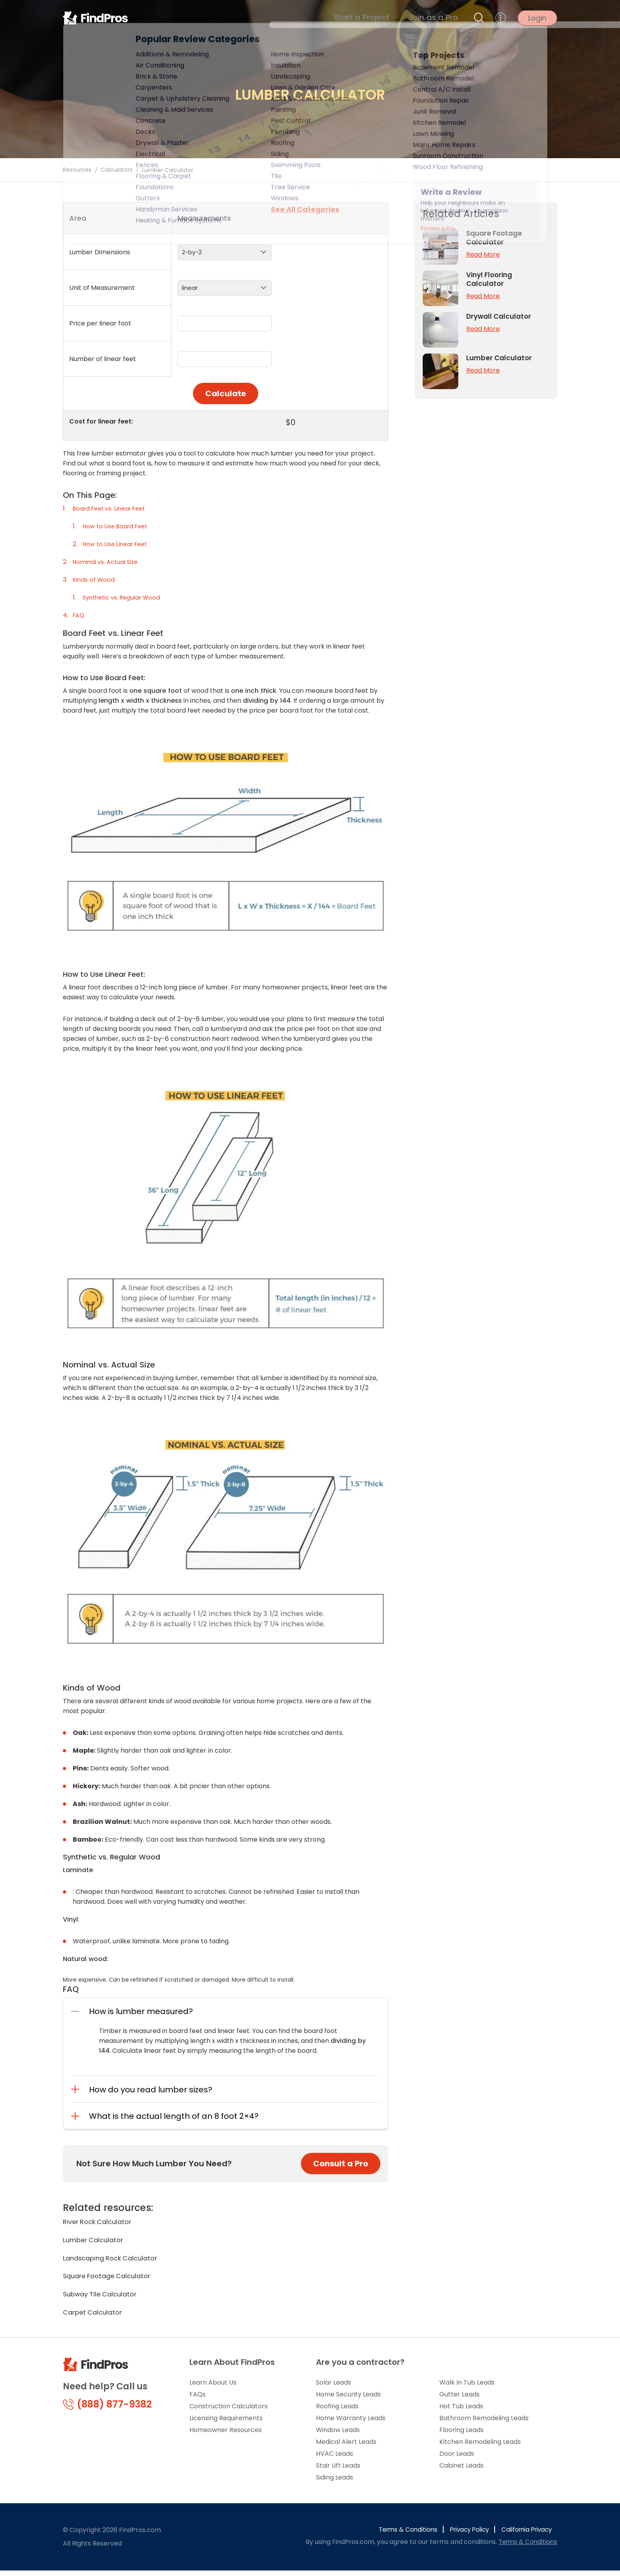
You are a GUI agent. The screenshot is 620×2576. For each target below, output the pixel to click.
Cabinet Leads (461, 2471)
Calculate (225, 393)
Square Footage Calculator (111, 2279)
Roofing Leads (337, 2411)
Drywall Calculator (500, 316)
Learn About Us (212, 2388)
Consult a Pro (340, 2163)
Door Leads (456, 2459)
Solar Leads (333, 2388)
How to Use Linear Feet (118, 543)
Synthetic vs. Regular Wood (125, 597)
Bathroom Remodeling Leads (484, 2423)
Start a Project (378, 20)
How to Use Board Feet (118, 526)
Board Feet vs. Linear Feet (113, 508)
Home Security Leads (348, 2399)
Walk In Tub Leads (467, 2388)
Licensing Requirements (226, 2423)
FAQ (79, 615)
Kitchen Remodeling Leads (480, 2447)
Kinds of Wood (95, 579)
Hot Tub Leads (461, 2411)
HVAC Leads (334, 2459)
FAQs (197, 2399)
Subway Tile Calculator (103, 2298)
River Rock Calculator (100, 2222)
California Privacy (524, 2535)
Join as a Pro (438, 20)
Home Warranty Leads (351, 2423)
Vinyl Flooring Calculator (491, 279)
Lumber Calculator (95, 2241)
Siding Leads (334, 2482)
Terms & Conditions (399, 2535)
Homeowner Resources (225, 2435)
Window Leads (338, 2435)
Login (537, 20)
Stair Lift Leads (338, 2471)
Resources (77, 170)
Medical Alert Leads (346, 2447)
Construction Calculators (228, 2411)
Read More (483, 254)
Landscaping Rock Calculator (114, 2260)
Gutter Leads (459, 2399)
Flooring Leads (461, 2435)
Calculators (116, 170)
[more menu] (500, 20)
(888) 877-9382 (107, 2409)
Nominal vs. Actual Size (108, 561)
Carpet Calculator (95, 2317)
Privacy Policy (463, 2535)
